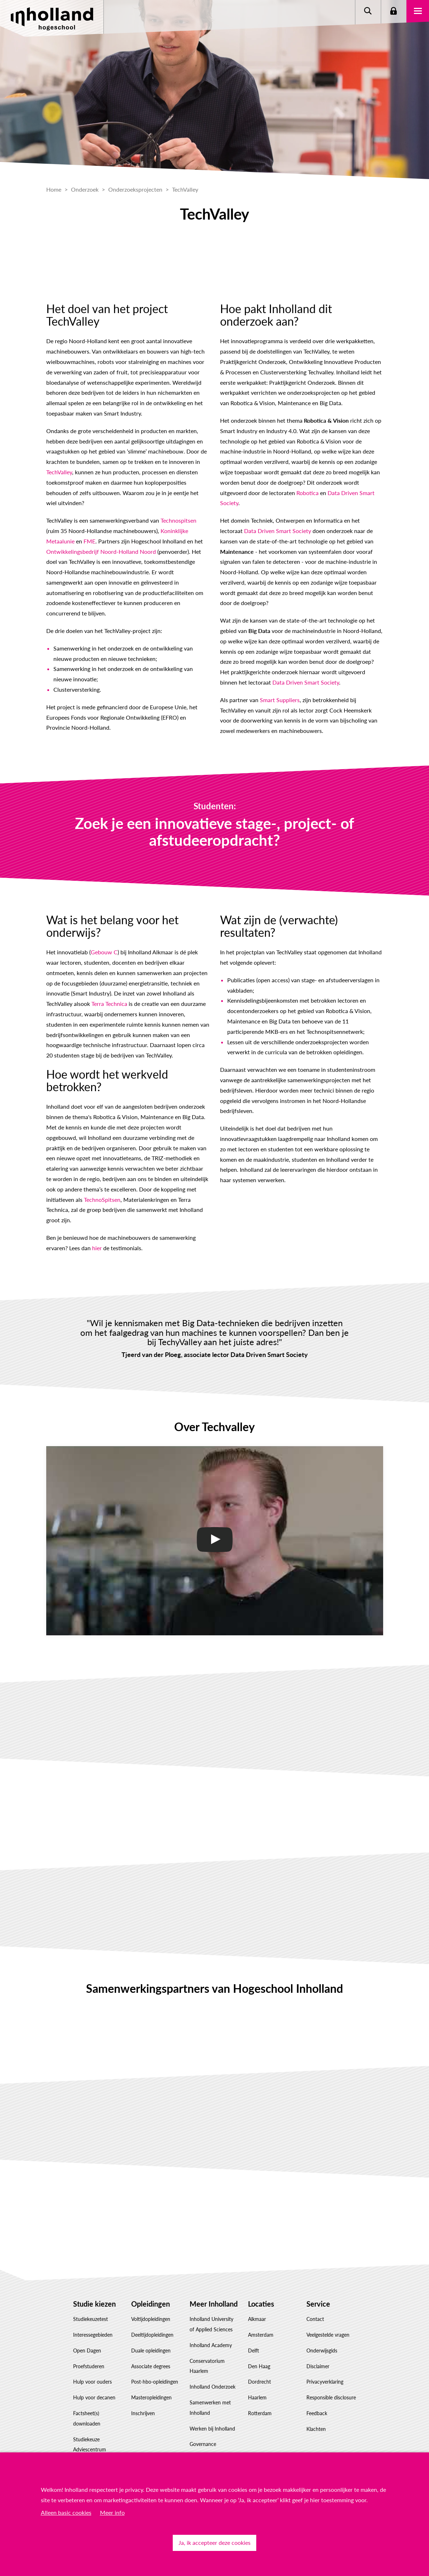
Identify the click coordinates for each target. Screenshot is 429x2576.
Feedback (316, 2413)
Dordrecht (259, 2382)
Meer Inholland (214, 2303)
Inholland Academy (211, 2345)
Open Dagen (87, 2350)
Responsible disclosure (331, 2397)
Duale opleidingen (151, 2350)
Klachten (316, 2429)
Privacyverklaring (324, 2382)
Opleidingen (150, 2303)
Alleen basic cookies (66, 2512)
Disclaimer (317, 2366)
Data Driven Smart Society (277, 530)
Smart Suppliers (280, 699)
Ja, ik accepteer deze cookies (214, 2542)
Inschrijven (143, 2413)
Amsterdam (260, 2335)
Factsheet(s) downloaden (86, 2418)
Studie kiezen (94, 2303)
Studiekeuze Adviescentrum (89, 2444)
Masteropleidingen (151, 2397)
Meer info (112, 2512)
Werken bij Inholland (212, 2429)
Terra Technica (109, 1003)
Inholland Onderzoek (212, 2387)
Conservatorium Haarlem (207, 2366)
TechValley (59, 472)
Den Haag (259, 2366)
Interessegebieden (93, 2335)
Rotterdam (260, 2413)
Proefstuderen (88, 2366)
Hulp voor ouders (92, 2382)
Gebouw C (104, 952)
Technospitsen (178, 520)
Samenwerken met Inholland (210, 2407)
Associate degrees (150, 2366)
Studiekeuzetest (90, 2319)
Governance (203, 2444)
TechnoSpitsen (102, 1199)
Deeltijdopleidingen (152, 2335)
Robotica (307, 492)
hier (97, 1247)
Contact (315, 2319)
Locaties (261, 2303)
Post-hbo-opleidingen (154, 2382)
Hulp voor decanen (94, 2397)
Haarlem (257, 2397)
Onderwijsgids (321, 2350)
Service (318, 2303)
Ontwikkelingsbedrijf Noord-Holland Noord (101, 551)
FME (89, 541)
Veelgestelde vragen (327, 2335)
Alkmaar (257, 2319)
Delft (253, 2350)
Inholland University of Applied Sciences (211, 2324)
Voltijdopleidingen (150, 2319)
